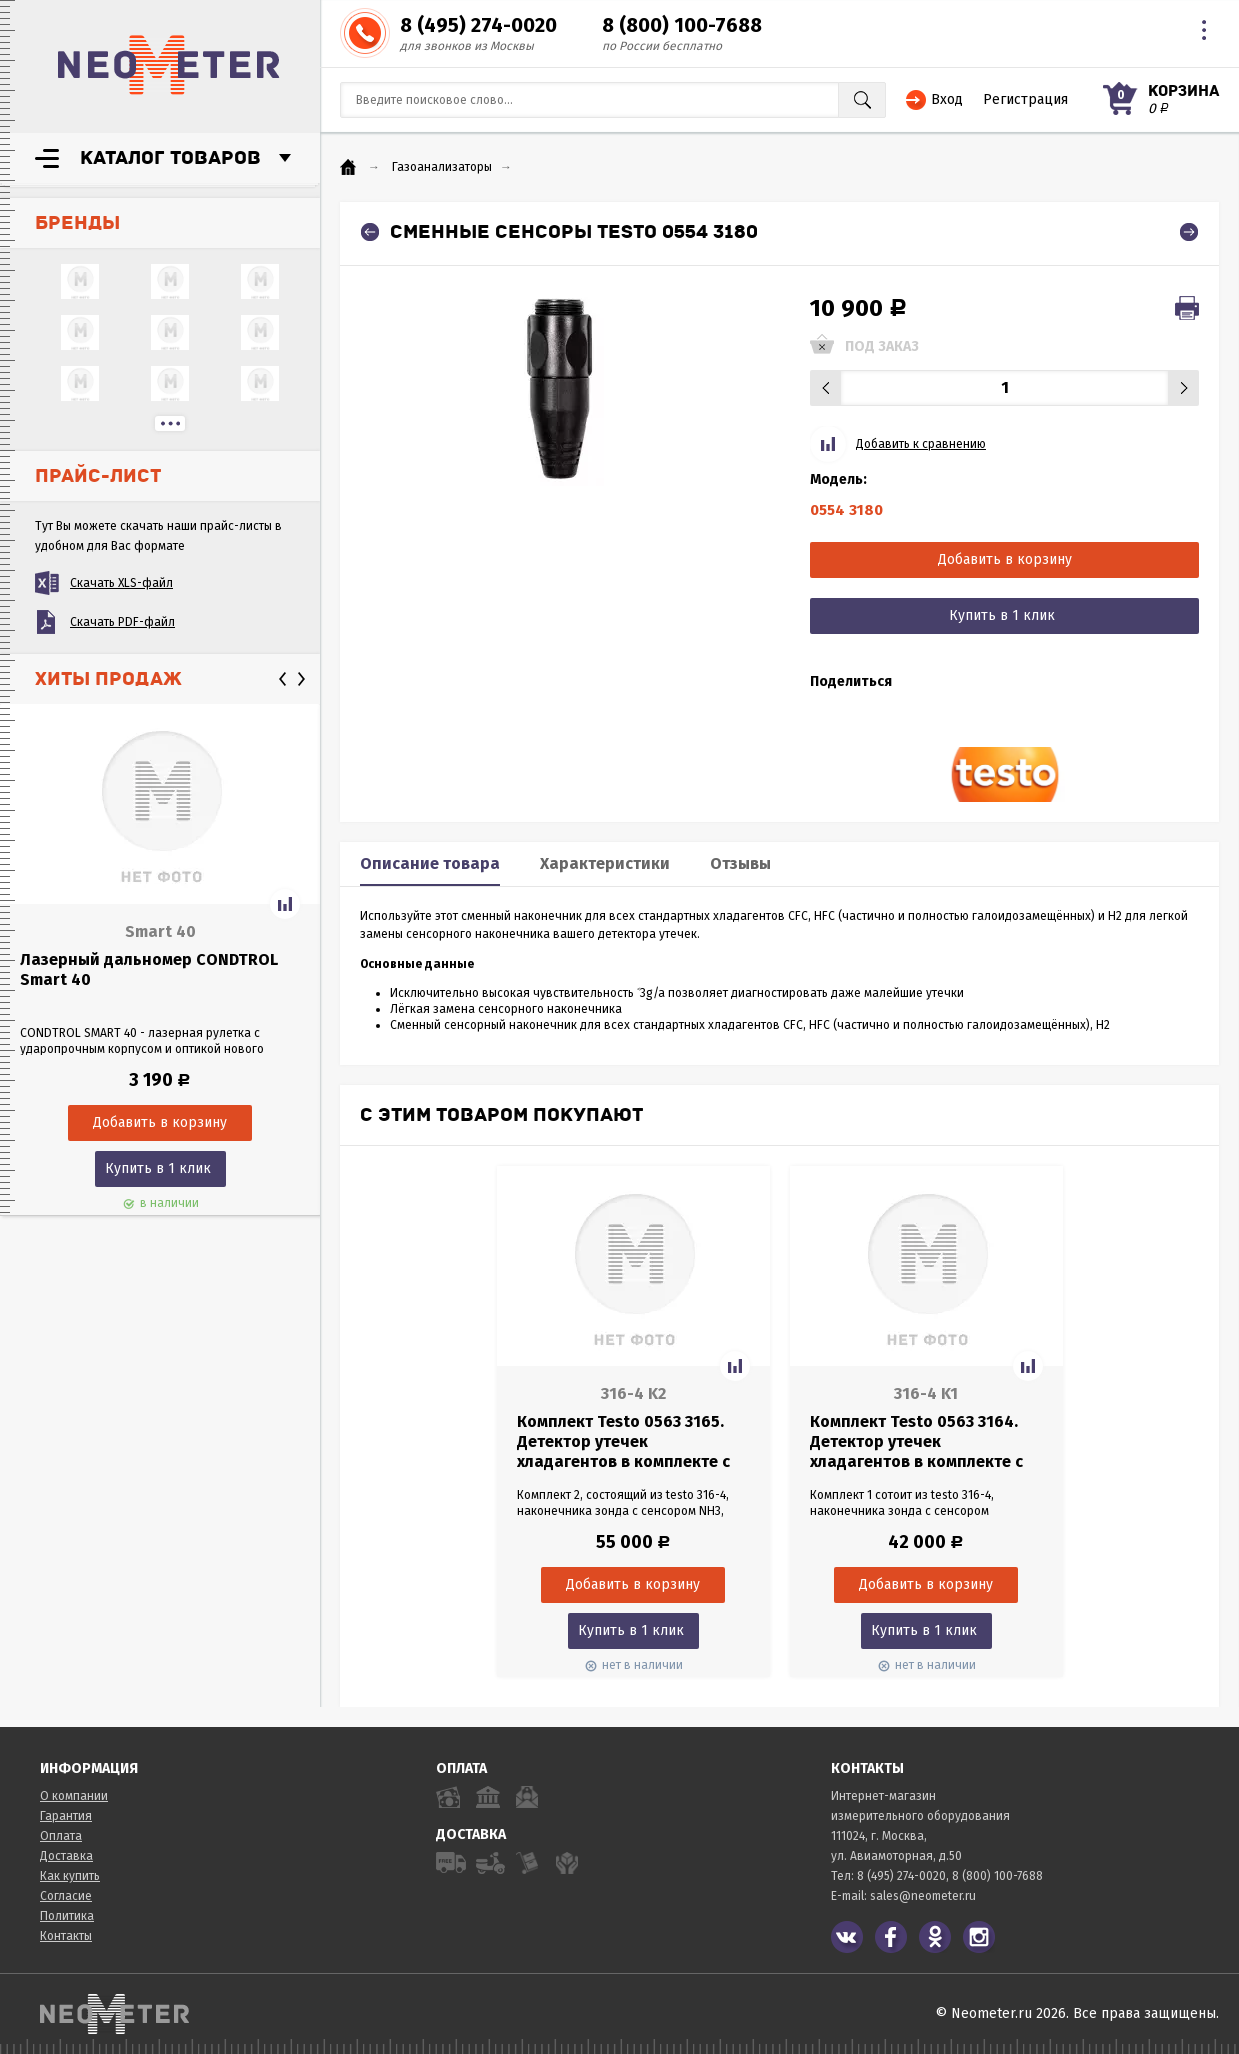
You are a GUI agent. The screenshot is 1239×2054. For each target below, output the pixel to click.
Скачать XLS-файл (121, 583)
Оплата (61, 1836)
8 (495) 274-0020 (478, 25)
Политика (67, 1916)
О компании (74, 1796)
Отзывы (740, 863)
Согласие (66, 1896)
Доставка (66, 1856)
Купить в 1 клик (158, 1168)
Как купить (70, 1876)
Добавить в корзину (1005, 559)
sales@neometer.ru (923, 1896)
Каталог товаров (170, 158)
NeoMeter (169, 65)
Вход (947, 99)
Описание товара (430, 863)
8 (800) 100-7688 (682, 25)
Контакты (66, 1936)
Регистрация (1025, 99)
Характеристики (605, 863)
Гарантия (66, 1816)
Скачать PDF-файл (122, 622)
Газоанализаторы (442, 167)
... (170, 423)
